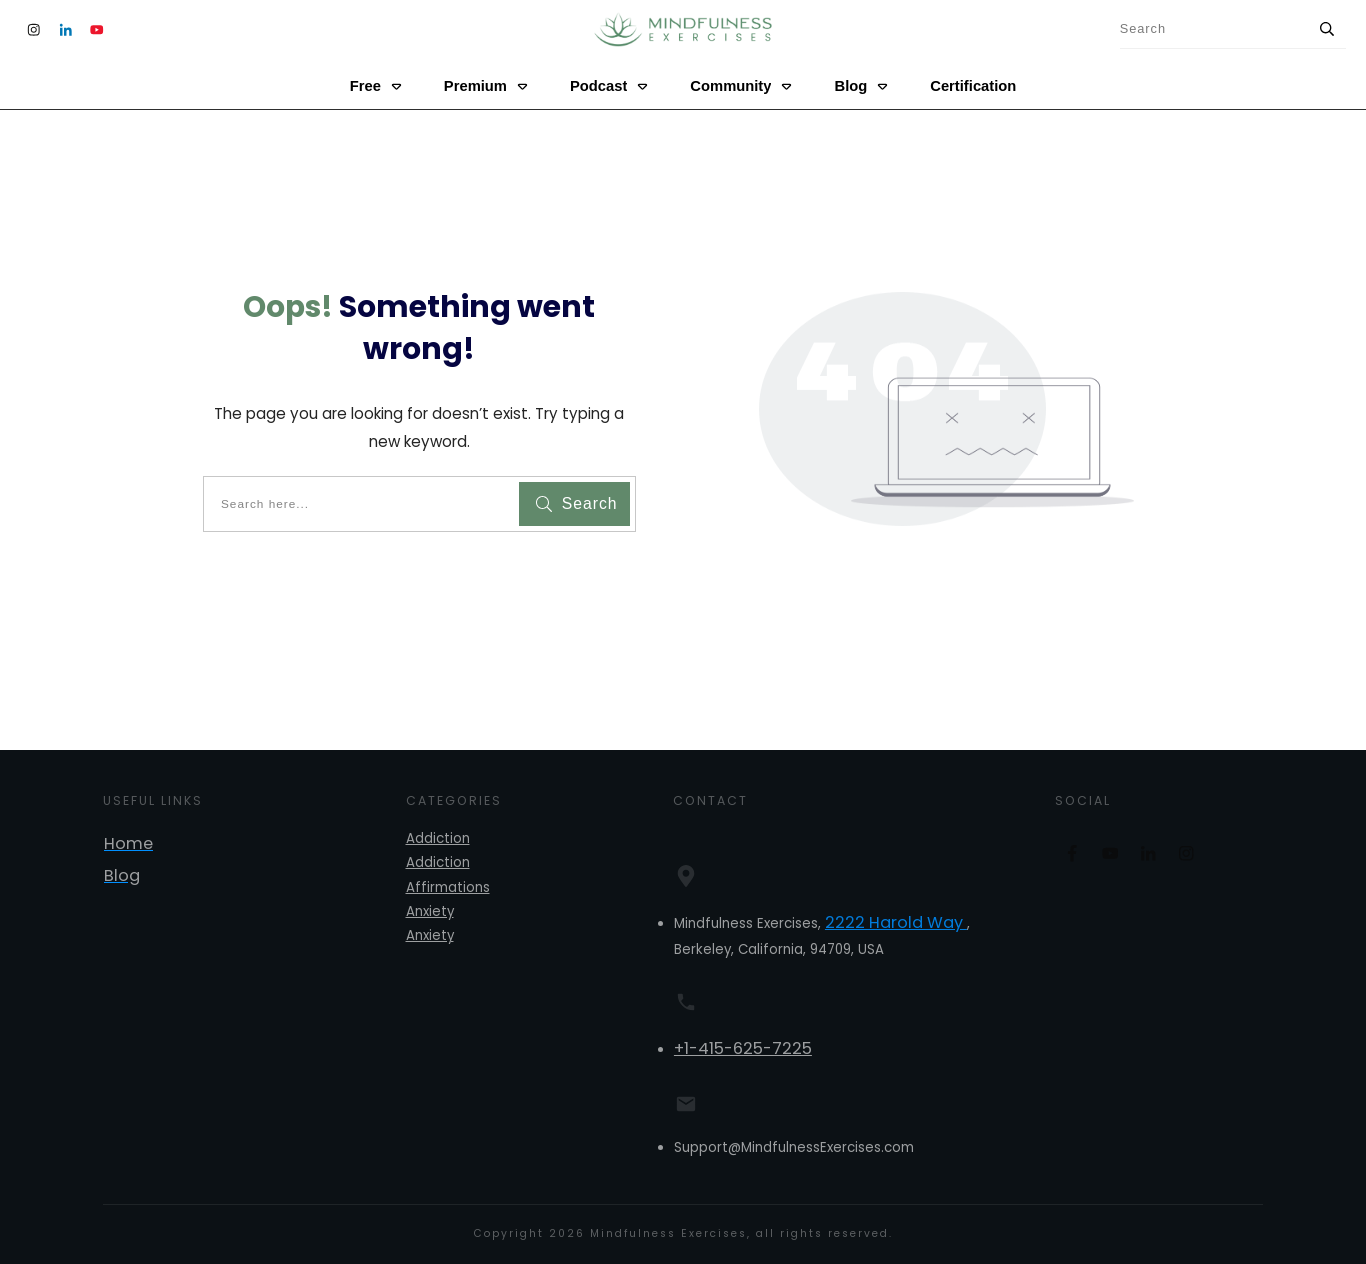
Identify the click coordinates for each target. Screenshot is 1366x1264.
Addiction (438, 838)
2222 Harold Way (896, 922)
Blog (122, 875)
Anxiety (430, 911)
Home (128, 843)
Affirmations (448, 887)
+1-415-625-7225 (743, 1048)
